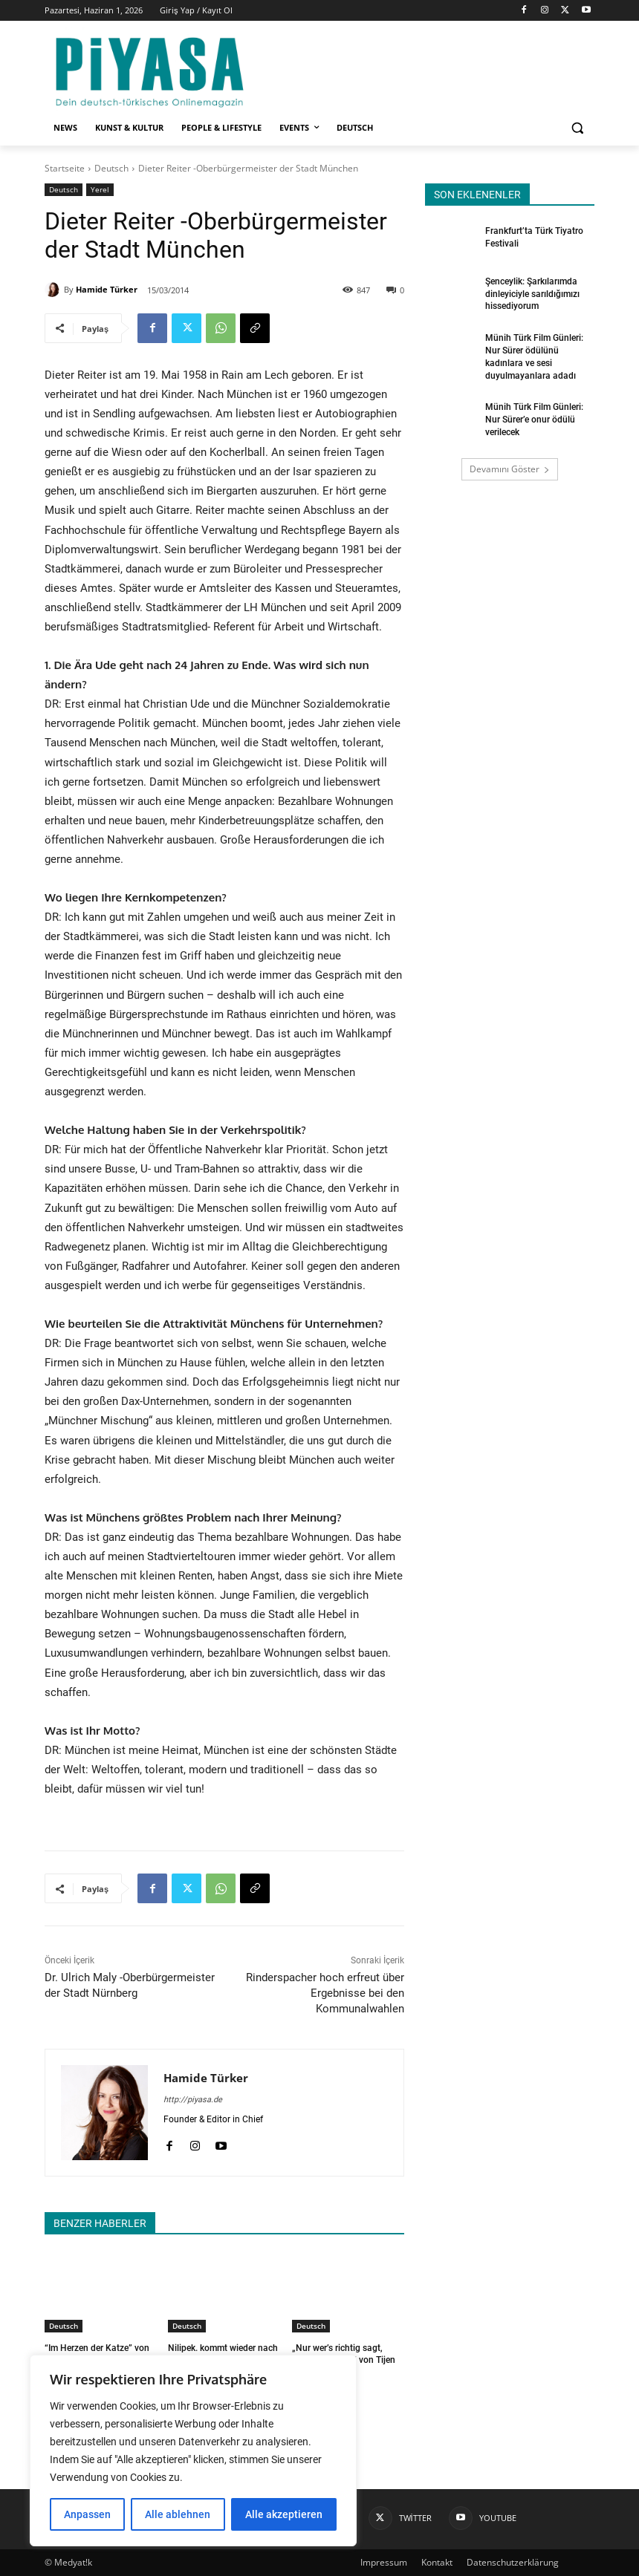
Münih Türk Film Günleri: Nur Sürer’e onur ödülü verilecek (534, 419)
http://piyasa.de (192, 2099)
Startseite (65, 168)
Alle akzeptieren (283, 2514)
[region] (193, 2450)
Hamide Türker (106, 289)
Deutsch (111, 168)
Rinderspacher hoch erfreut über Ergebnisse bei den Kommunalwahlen (325, 1993)
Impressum (383, 2562)
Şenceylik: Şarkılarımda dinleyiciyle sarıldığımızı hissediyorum (532, 294)
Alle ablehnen (177, 2514)
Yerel (100, 189)
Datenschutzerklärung (513, 2562)
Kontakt (437, 2562)
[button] (576, 128)
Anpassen (87, 2514)
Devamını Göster (510, 469)
